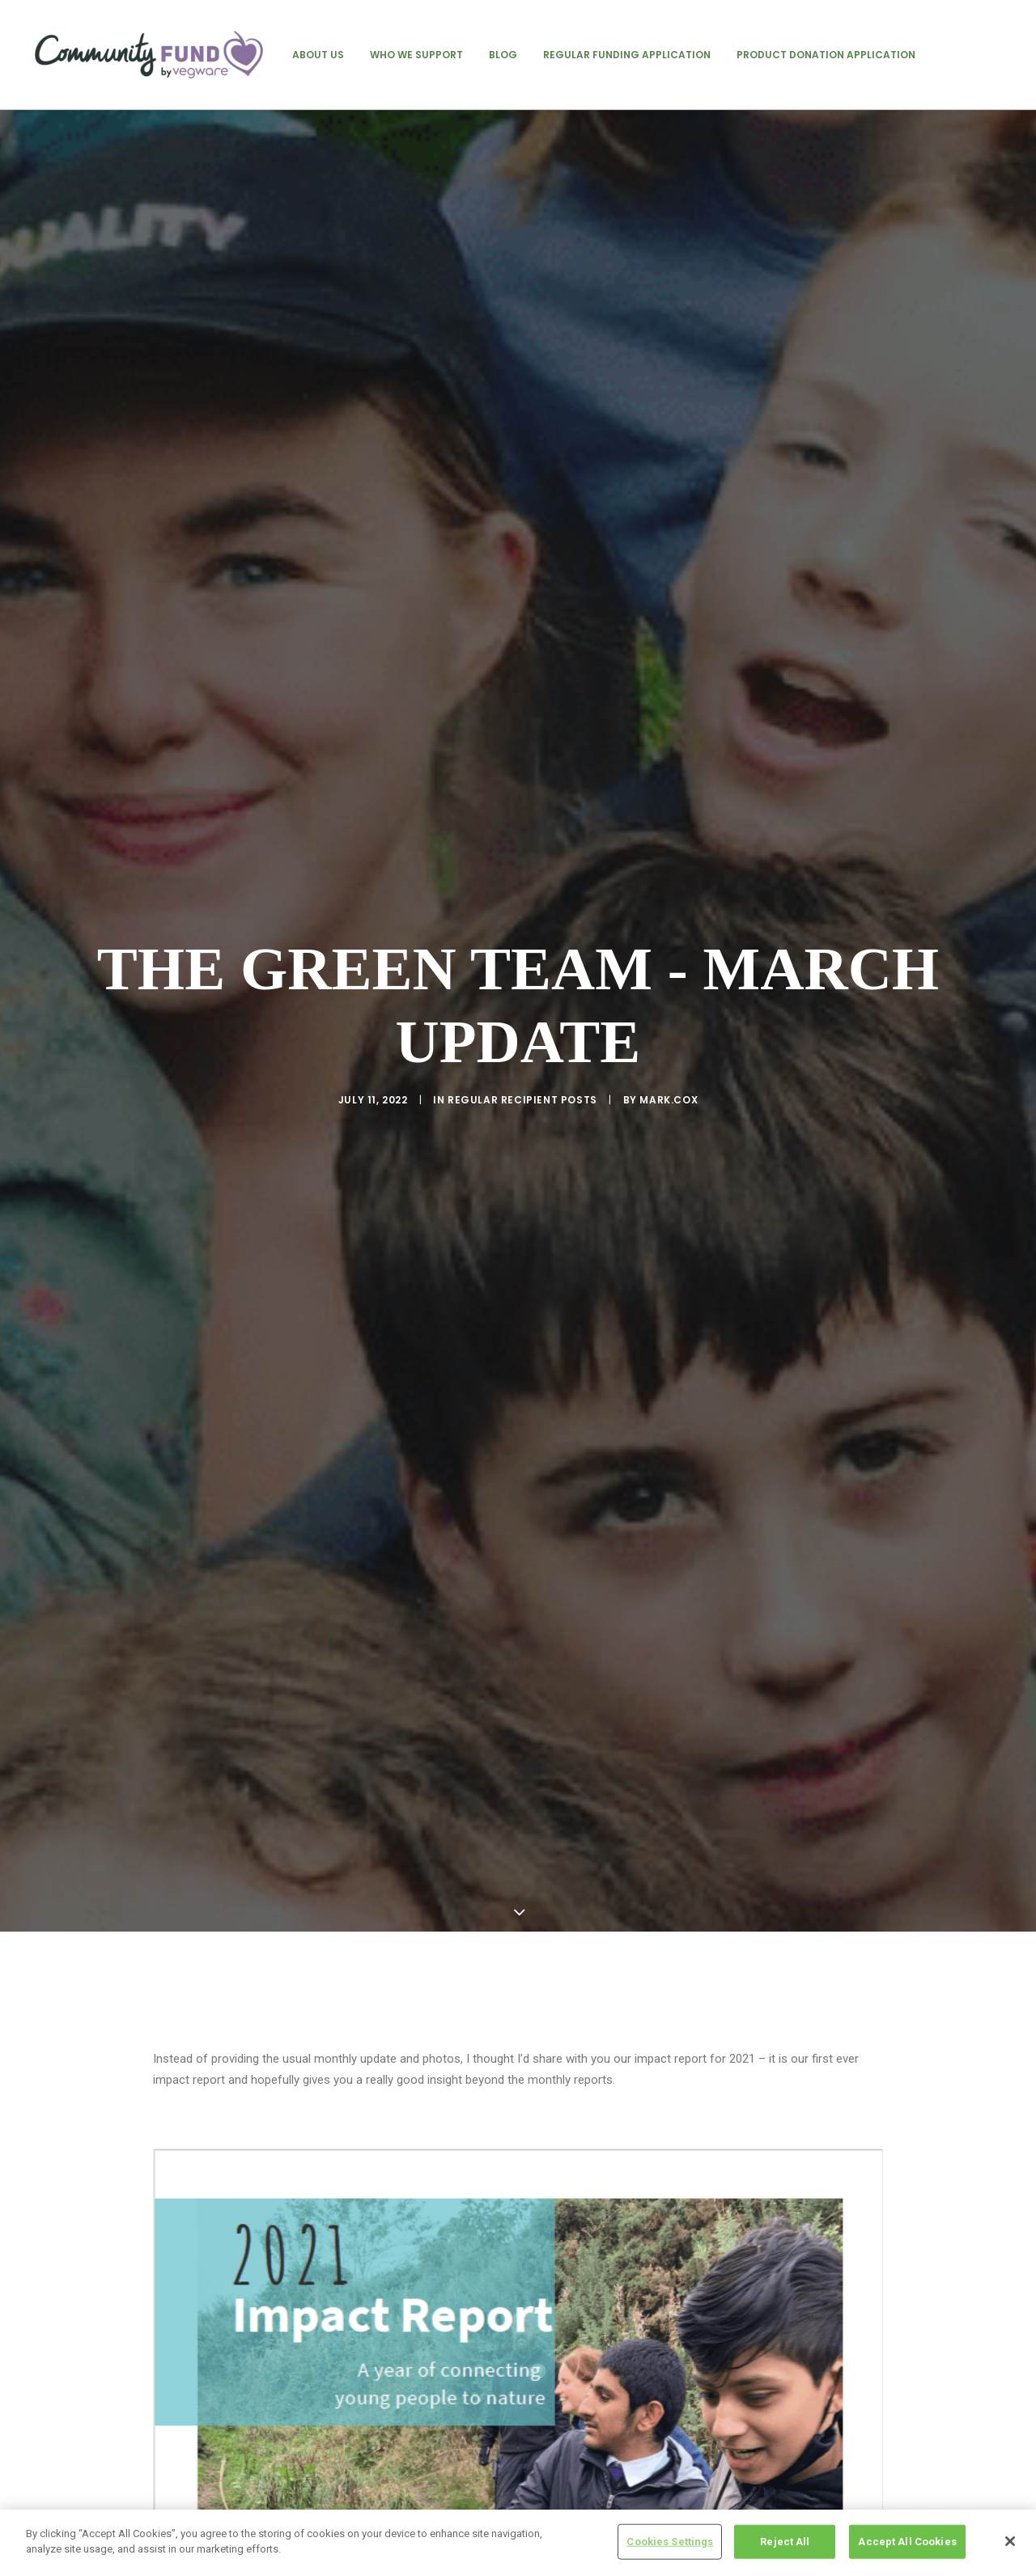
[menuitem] (318, 54)
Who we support (416, 55)
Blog (503, 55)
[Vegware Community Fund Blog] (149, 54)
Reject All (784, 2544)
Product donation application (826, 55)
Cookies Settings (669, 2544)
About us (318, 55)
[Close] (1010, 2544)
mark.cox (668, 1005)
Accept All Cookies (907, 2544)
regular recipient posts (522, 1005)
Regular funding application (627, 55)
